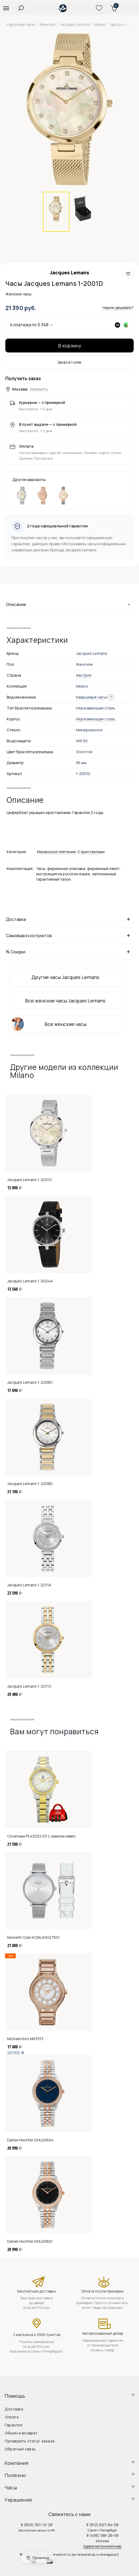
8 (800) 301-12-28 (36, 2524)
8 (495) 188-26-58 (102, 2535)
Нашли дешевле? (118, 307)
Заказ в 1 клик (69, 362)
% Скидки (69, 951)
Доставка (69, 919)
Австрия (83, 675)
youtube (52, 2560)
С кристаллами (91, 851)
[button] (6, 8)
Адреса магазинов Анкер (102, 2546)
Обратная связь (20, 2448)
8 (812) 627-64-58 (102, 2524)
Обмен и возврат (21, 2432)
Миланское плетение (56, 851)
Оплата (12, 2416)
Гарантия (13, 2424)
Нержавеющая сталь (95, 719)
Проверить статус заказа (30, 2440)
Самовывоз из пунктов (69, 935)
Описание (69, 604)
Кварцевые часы (91, 697)
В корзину (69, 345)
